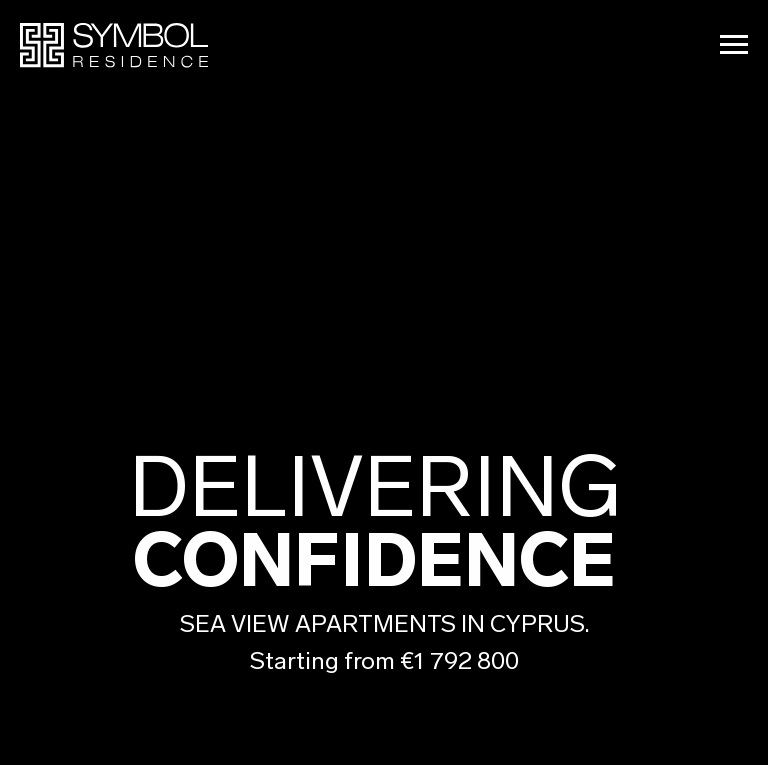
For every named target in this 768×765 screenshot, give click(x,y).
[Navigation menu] (734, 45)
